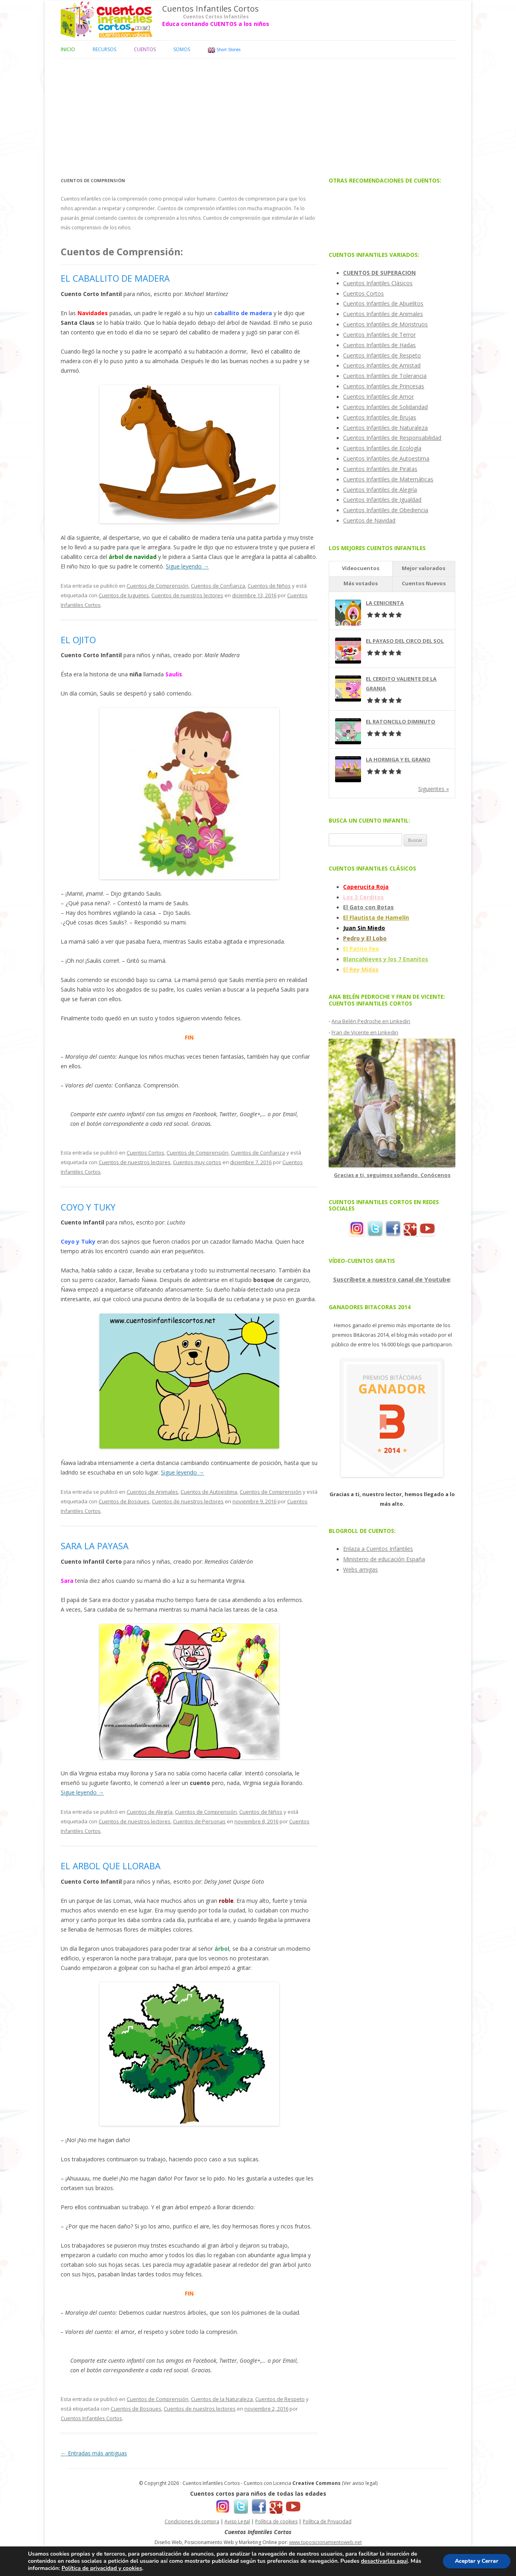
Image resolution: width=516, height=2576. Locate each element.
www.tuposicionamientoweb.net (325, 2542)
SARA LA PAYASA (95, 1546)
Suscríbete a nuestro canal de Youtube (391, 1279)
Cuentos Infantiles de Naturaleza (385, 427)
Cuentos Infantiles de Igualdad (382, 499)
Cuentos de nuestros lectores (187, 595)
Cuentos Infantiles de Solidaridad (385, 407)
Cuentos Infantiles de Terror (379, 334)
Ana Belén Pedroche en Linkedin (370, 1021)
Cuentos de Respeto (280, 2399)
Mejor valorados (423, 568)
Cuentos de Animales (152, 1491)
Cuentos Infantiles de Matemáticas (388, 479)
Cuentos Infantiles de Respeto (382, 355)
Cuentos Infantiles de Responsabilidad (392, 437)
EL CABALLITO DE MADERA (115, 278)
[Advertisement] (258, 115)
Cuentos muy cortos (197, 1162)
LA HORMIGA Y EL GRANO (398, 759)
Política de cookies (276, 2521)
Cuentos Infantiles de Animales (383, 314)
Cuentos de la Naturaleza (222, 2399)
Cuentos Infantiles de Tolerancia (385, 376)
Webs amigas (360, 1569)
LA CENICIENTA (385, 602)
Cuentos (145, 49)
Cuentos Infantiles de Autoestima (386, 458)
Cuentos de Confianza (218, 585)
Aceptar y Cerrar (476, 2561)
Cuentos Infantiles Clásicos (378, 283)
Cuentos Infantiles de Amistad (382, 365)
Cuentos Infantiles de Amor (378, 396)
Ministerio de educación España (384, 1559)
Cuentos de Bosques (124, 1501)
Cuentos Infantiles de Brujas (379, 417)
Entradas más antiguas (94, 2453)
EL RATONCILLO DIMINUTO (400, 721)
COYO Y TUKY (88, 1207)
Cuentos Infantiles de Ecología (382, 448)
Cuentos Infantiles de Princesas (383, 386)
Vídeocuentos (360, 568)
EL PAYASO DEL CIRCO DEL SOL (405, 640)
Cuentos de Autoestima (209, 1491)
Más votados (360, 583)
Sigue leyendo (187, 566)
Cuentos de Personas (199, 1821)
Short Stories (224, 50)
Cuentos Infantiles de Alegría (380, 489)
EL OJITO (78, 640)
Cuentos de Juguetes (124, 595)
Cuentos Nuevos (424, 583)
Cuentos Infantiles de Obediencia (385, 510)
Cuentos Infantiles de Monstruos (385, 324)
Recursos (104, 49)
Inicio (68, 49)
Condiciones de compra (192, 2521)
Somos (181, 49)
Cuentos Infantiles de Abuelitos (383, 303)
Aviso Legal (237, 2521)
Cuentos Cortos (145, 1152)
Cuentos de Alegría (150, 1811)
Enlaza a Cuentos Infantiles (378, 1548)
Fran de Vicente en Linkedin (364, 1032)
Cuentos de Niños (269, 585)
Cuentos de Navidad (369, 520)
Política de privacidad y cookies (102, 2568)
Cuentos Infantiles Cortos (210, 8)
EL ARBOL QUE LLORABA (111, 1866)
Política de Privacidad (327, 2521)
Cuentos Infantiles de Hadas (379, 345)
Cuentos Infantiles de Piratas (380, 469)
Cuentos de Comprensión (158, 585)
